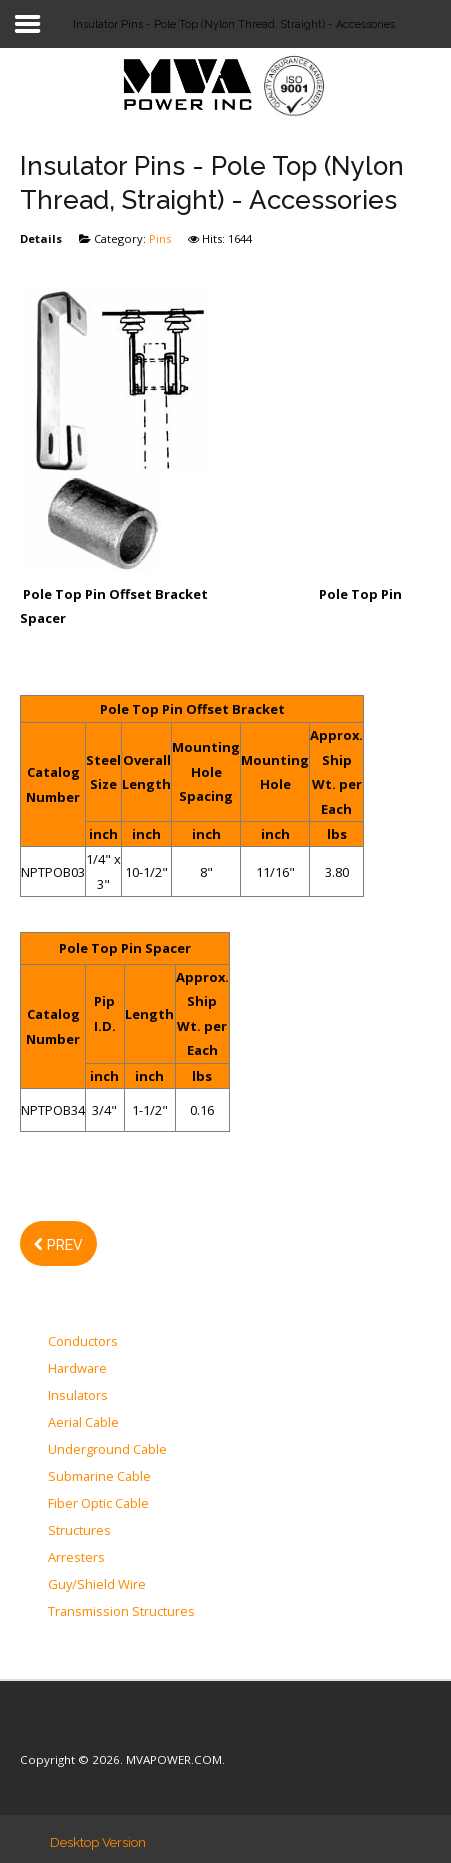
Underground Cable (107, 1450)
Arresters (76, 1558)
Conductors (83, 1342)
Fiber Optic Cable (98, 1504)
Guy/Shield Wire (97, 1585)
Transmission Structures (121, 1612)
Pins (160, 238)
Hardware (77, 1369)
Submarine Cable (99, 1477)
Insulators (78, 1396)
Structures (79, 1531)
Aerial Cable (83, 1423)
